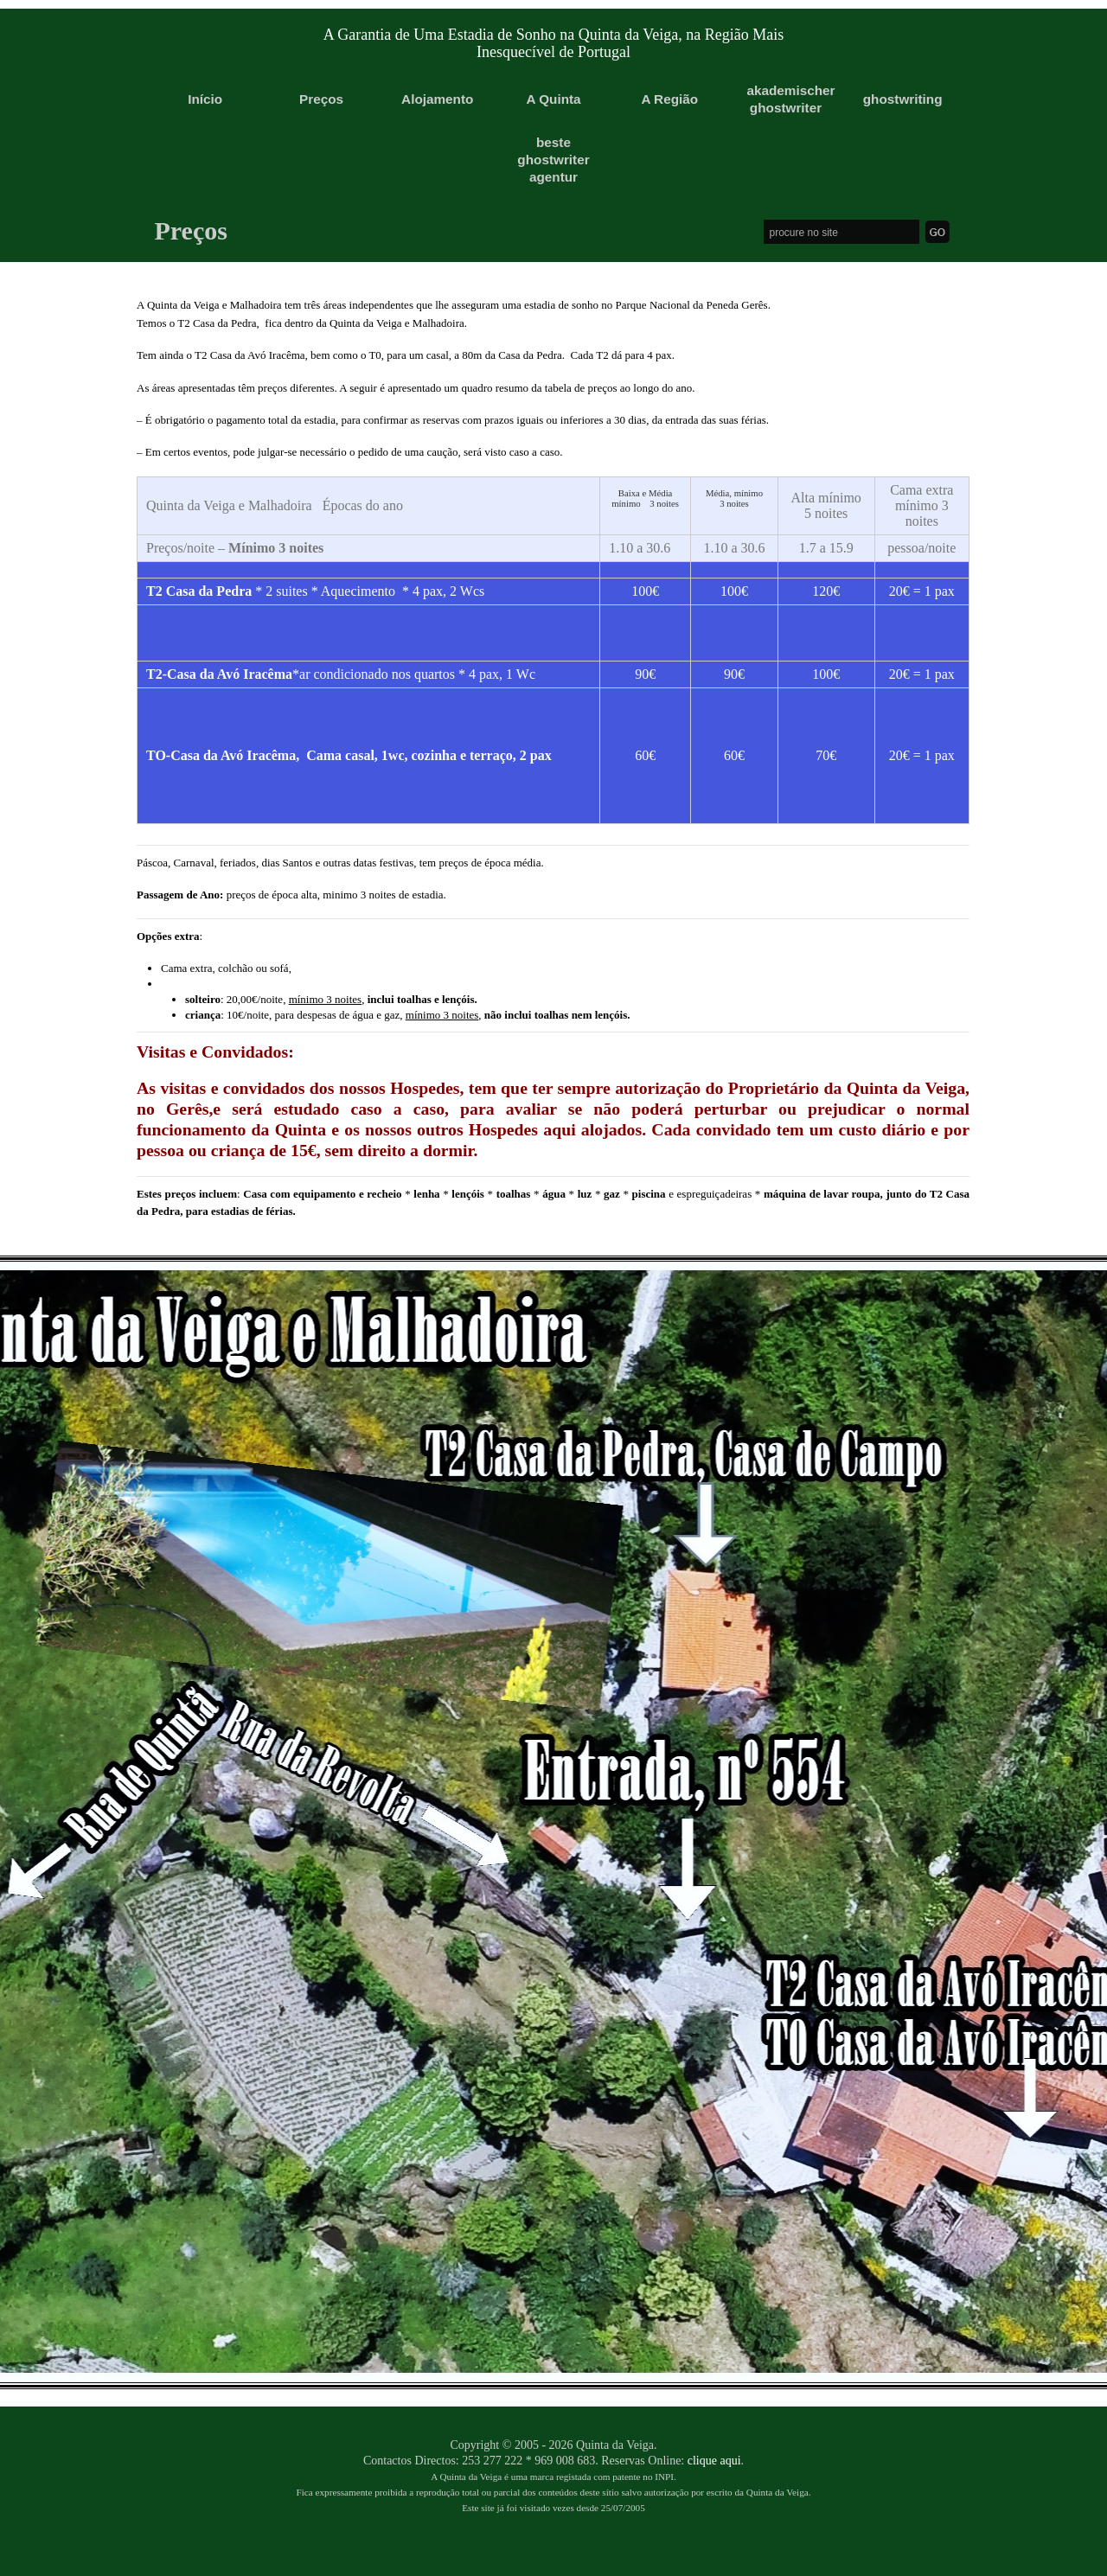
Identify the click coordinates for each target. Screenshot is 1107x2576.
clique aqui (714, 2460)
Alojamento (437, 99)
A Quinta (553, 99)
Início (205, 99)
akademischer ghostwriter (786, 99)
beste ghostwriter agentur (553, 159)
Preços (321, 99)
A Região (669, 99)
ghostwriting (902, 99)
